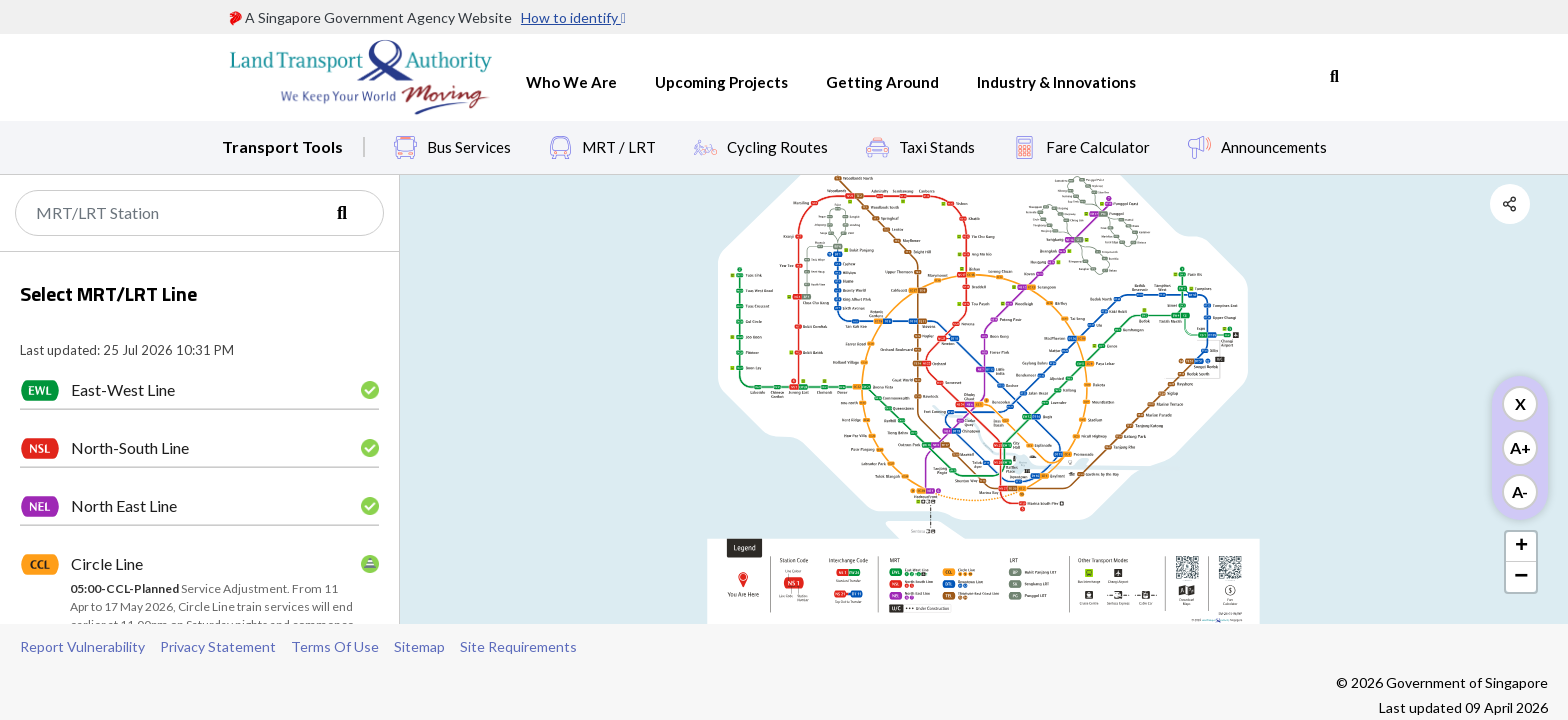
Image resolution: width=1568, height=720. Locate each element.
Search (1334, 77)
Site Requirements (518, 646)
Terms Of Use (335, 646)
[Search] (199, 213)
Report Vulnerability (82, 646)
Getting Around (882, 82)
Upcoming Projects (721, 82)
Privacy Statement (218, 646)
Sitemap (419, 646)
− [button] (1521, 577)
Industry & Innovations (1056, 82)
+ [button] (1521, 547)
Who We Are (571, 82)
